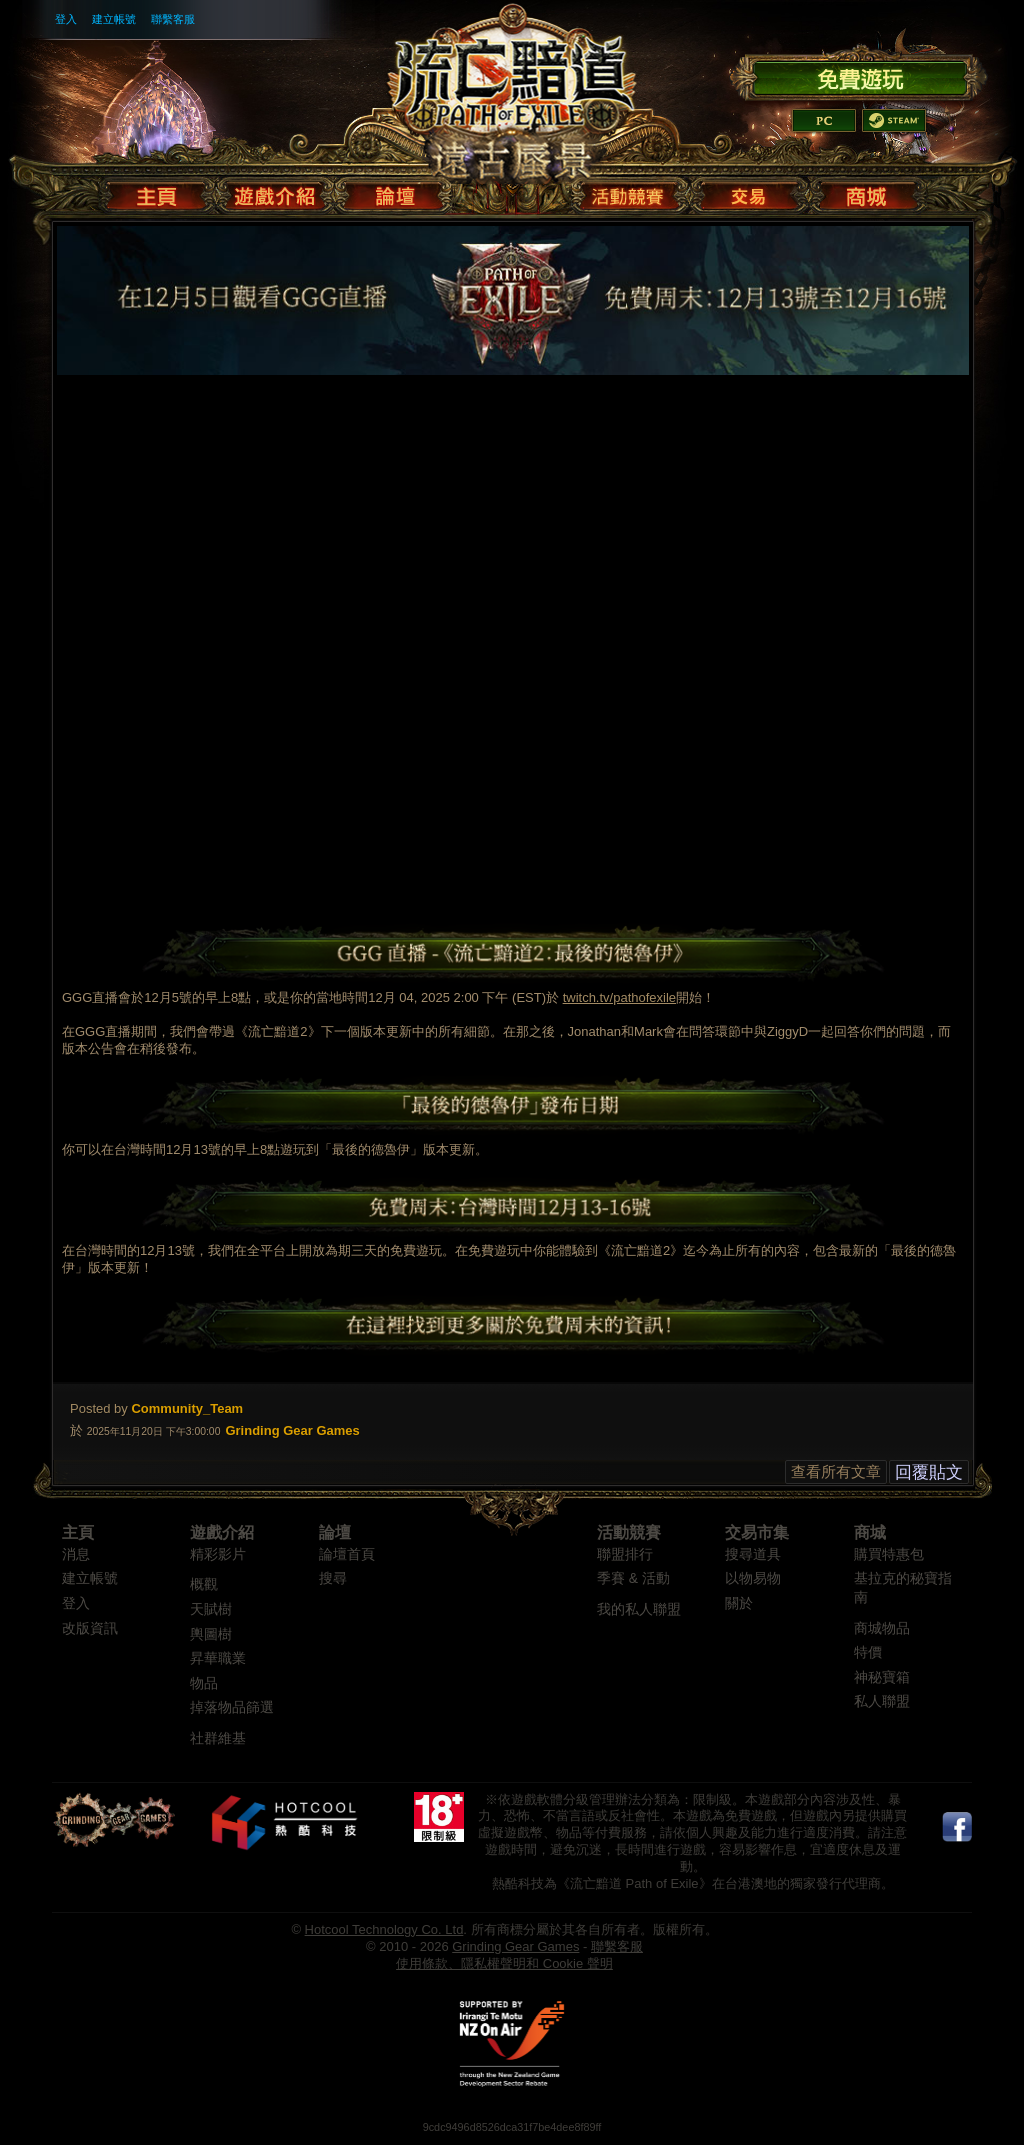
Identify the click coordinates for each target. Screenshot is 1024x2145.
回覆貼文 (929, 1472)
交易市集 (757, 1532)
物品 (204, 1683)
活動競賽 (629, 1532)
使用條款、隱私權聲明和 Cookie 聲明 (504, 1963)
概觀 (204, 1584)
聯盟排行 (625, 1554)
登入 (66, 19)
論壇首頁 (347, 1554)
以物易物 (753, 1578)
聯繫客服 (173, 19)
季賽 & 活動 (633, 1578)
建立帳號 (114, 19)
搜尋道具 (753, 1554)
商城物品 (882, 1628)
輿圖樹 (211, 1634)
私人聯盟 (882, 1701)
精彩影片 (218, 1554)
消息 (76, 1554)
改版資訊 (90, 1628)
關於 (739, 1603)
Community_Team (187, 1408)
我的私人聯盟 (639, 1609)
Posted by (99, 1408)
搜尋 (333, 1578)
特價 (868, 1652)
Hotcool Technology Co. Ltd (384, 1929)
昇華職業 (218, 1658)
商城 (870, 1532)
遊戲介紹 (222, 1532)
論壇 (335, 1532)
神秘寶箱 (882, 1677)
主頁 (78, 1532)
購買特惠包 (889, 1554)
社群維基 (218, 1738)
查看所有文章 (836, 1471)
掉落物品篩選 (232, 1707)
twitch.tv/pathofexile (619, 997)
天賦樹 (211, 1609)
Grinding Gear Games (515, 1946)
